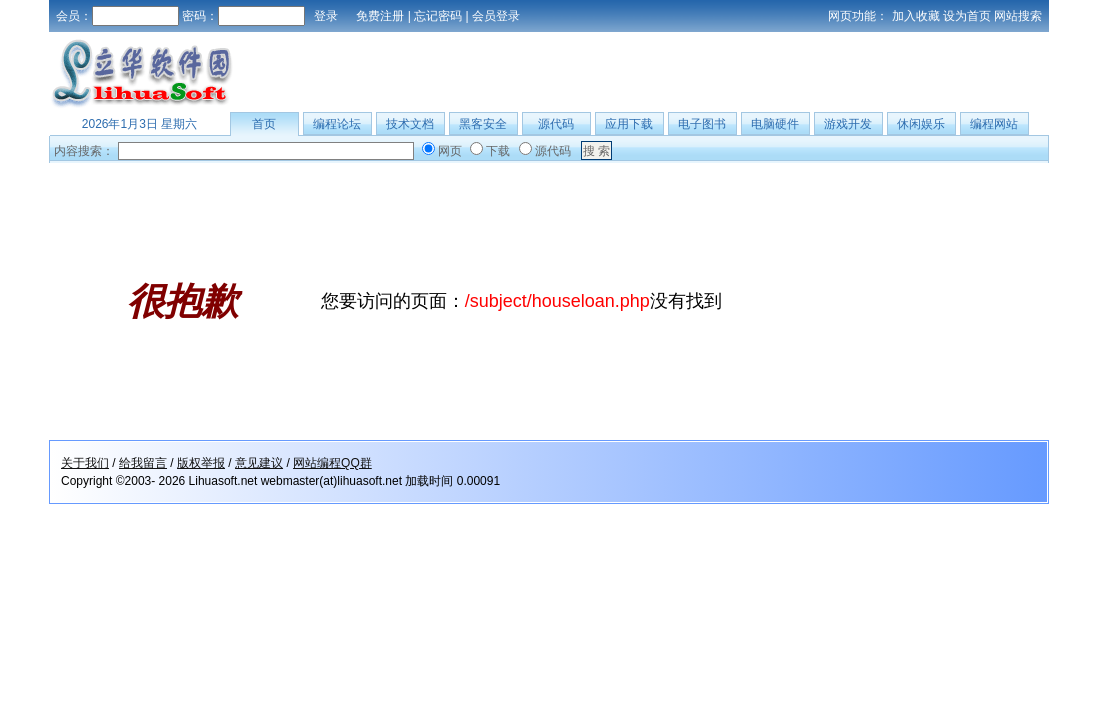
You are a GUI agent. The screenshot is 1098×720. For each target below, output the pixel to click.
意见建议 (259, 463)
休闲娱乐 (921, 124)
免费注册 (380, 16)
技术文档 (410, 124)
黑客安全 (483, 124)
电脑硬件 (775, 124)
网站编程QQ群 (332, 463)
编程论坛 (337, 124)
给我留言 (143, 463)
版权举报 (201, 463)
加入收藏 (916, 16)
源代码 (556, 124)
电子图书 (702, 124)
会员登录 (496, 16)
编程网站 (994, 124)
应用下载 (629, 124)
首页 (264, 124)
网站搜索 (1018, 16)
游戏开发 (848, 124)
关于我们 (85, 463)
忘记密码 (438, 16)
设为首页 (967, 16)
